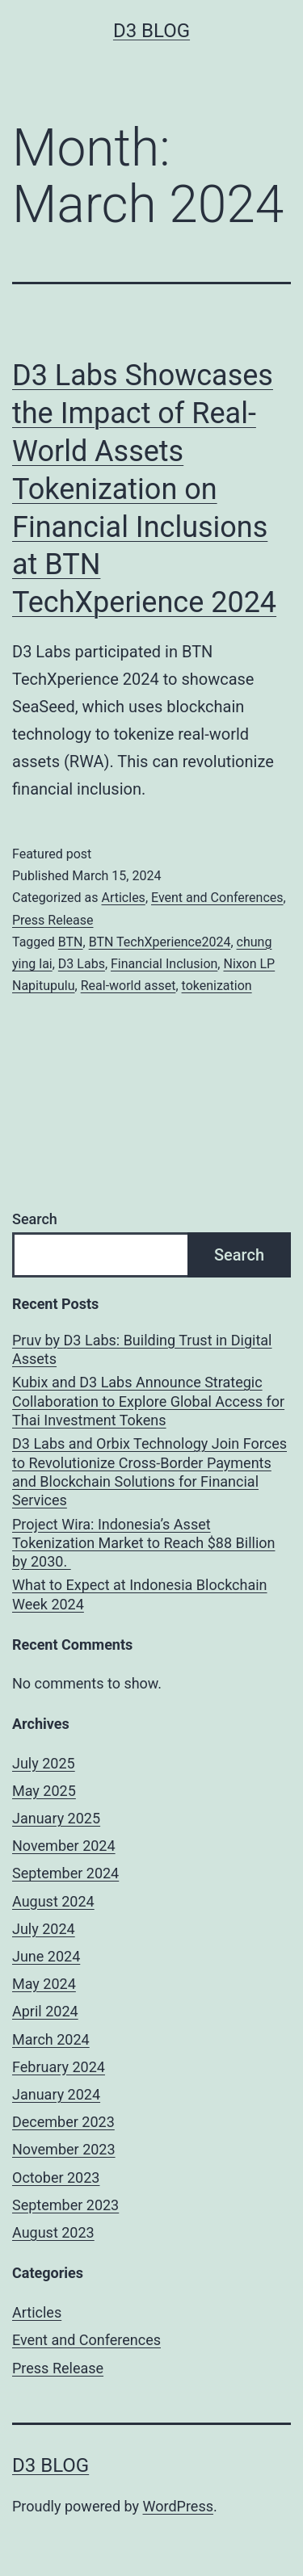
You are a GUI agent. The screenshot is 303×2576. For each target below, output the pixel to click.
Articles (123, 897)
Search (34, 1218)
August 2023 (53, 2232)
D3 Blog (151, 30)
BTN (70, 942)
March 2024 (51, 2039)
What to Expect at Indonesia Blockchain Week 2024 (139, 1594)
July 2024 (43, 1928)
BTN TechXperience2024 (160, 942)
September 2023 (65, 2204)
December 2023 (63, 2121)
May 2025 (44, 1790)
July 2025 (43, 1763)
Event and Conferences (217, 897)
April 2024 (45, 2011)
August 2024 (53, 1901)
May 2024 (44, 1983)
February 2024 (58, 2066)
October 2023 (55, 2177)
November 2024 (64, 1845)
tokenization (217, 985)
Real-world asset (128, 985)
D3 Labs (81, 963)
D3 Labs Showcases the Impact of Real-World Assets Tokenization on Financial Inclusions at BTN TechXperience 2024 (144, 489)
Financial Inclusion (164, 963)
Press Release (53, 920)
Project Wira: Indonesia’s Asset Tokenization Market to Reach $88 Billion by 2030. (143, 1543)
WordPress (178, 2506)
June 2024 (46, 1956)
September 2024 (65, 1873)
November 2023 (64, 2149)
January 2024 (56, 2094)
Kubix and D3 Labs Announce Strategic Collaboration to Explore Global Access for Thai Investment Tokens (148, 1401)
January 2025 (56, 1818)
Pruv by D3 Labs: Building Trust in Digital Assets (142, 1349)
